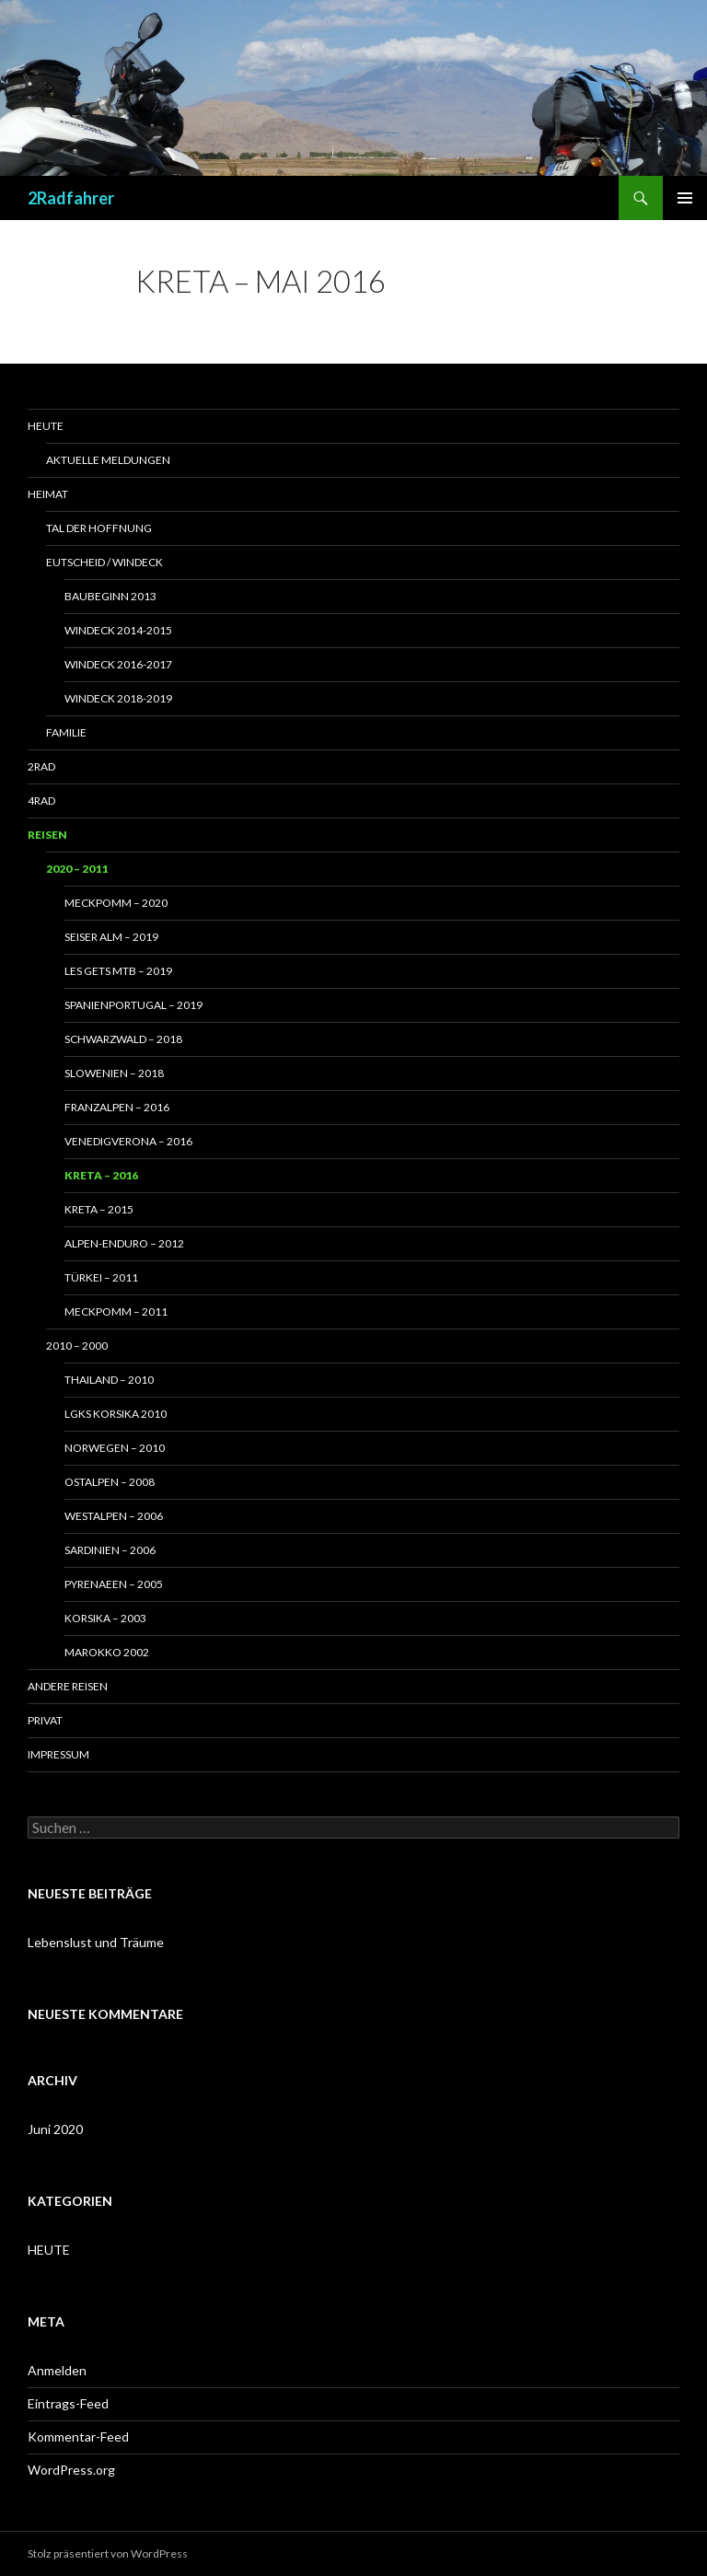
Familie (66, 732)
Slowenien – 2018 (114, 1073)
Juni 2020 (55, 2129)
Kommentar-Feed (78, 2436)
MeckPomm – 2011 (116, 1311)
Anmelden (57, 2370)
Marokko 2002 (106, 1652)
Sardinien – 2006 (110, 1550)
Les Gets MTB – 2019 (118, 971)
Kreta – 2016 (101, 1175)
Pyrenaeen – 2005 (113, 1584)
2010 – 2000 (77, 1345)
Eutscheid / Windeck (104, 562)
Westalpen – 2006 (113, 1516)
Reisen (47, 834)
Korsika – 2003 (105, 1618)
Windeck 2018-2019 (118, 698)
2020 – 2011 (77, 869)
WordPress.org (71, 2469)
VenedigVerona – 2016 (128, 1141)
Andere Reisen (68, 1686)
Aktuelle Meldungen (108, 460)
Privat (45, 1720)
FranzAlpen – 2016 (116, 1107)
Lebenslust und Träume (96, 1942)
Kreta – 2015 (98, 1209)
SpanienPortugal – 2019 (133, 1005)
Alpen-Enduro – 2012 (124, 1243)
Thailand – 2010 (109, 1380)
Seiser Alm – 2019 (111, 937)
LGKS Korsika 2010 (115, 1414)
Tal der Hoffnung (99, 528)
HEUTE (49, 2249)
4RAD (41, 800)
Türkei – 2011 (101, 1277)
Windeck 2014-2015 (118, 630)
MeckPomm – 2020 (116, 903)
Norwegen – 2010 (114, 1448)
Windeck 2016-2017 (118, 664)
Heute (46, 426)
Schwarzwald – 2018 (123, 1039)
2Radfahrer (71, 198)
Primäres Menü (685, 198)
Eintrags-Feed (68, 2403)
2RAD (41, 766)
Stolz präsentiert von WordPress (108, 2553)
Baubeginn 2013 (110, 596)
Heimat (48, 494)
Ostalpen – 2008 (109, 1482)
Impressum (58, 1754)
